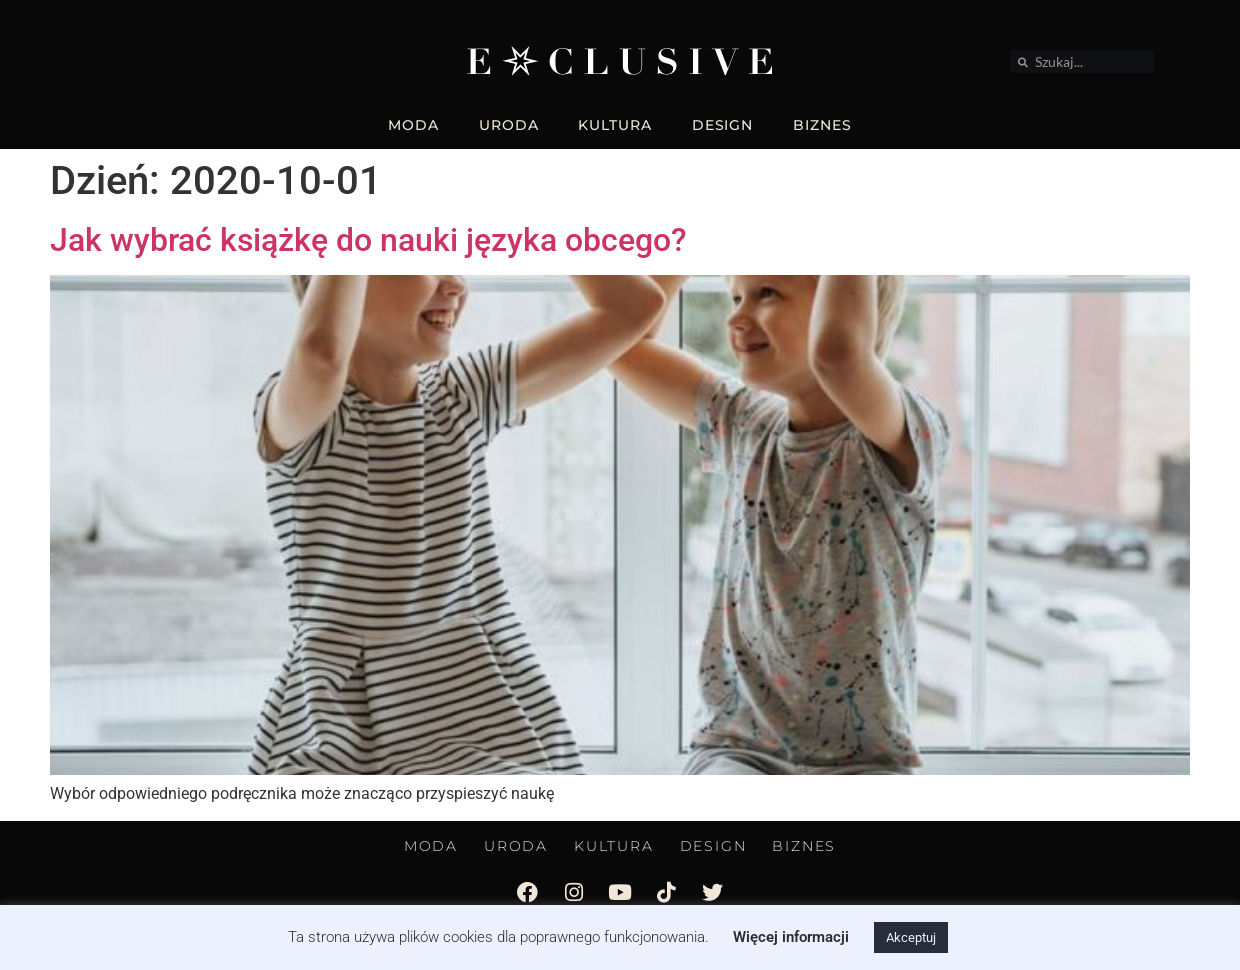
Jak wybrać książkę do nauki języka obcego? (368, 240)
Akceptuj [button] (911, 937)
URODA (509, 125)
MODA (413, 125)
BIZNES (822, 125)
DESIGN (722, 125)
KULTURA (614, 125)
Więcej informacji (791, 937)
